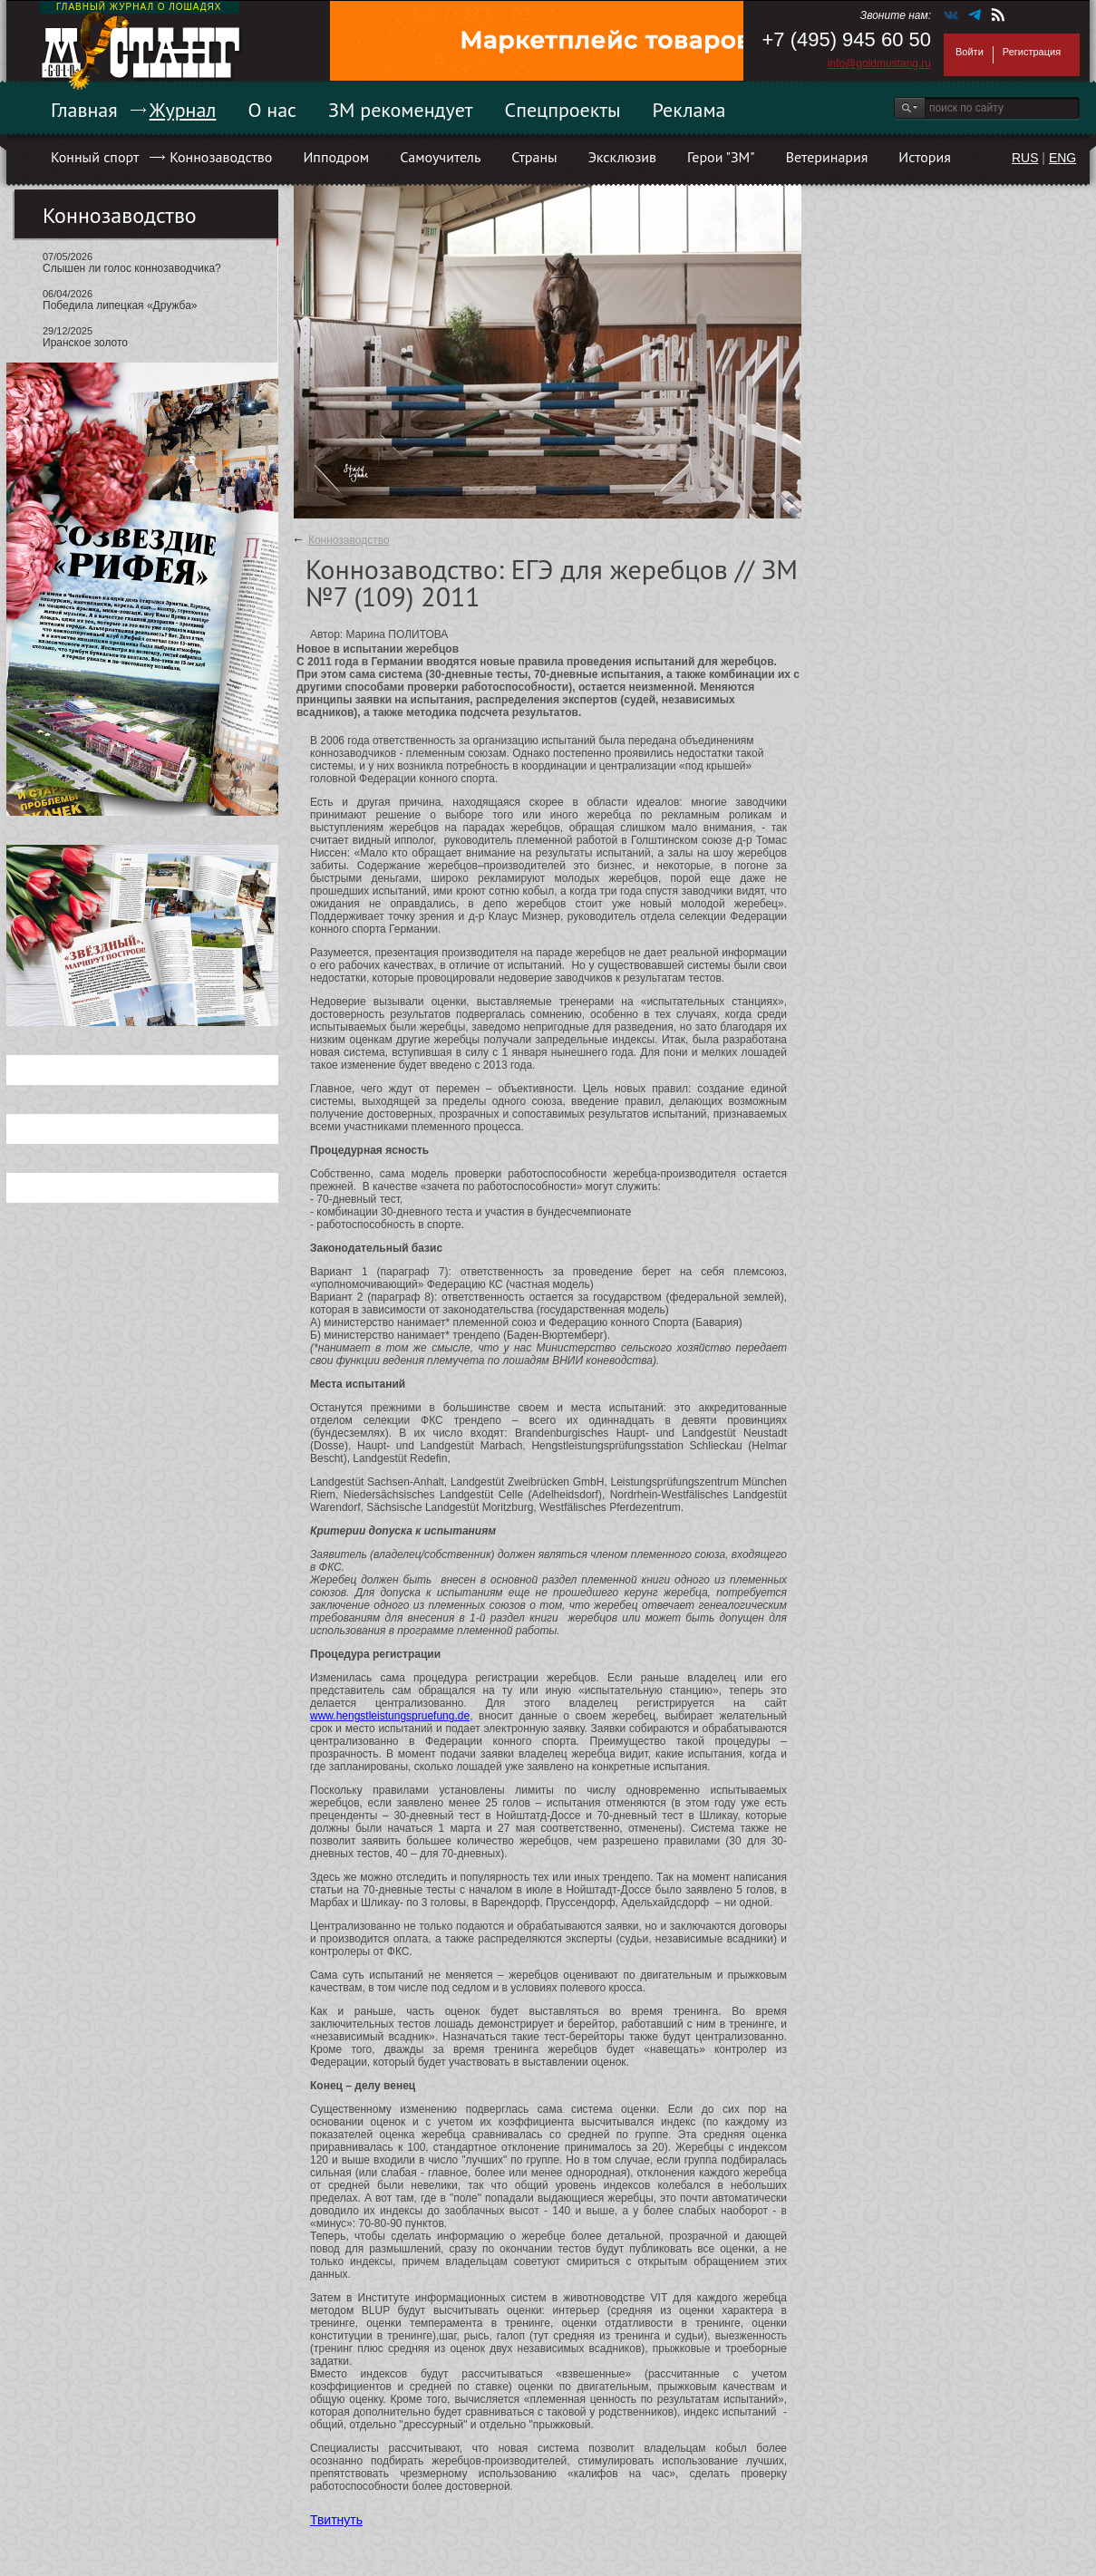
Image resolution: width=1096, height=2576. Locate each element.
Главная (84, 109)
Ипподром (336, 157)
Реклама (689, 109)
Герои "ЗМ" (721, 157)
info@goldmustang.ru (879, 63)
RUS (1025, 157)
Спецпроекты (563, 109)
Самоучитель (440, 157)
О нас (271, 109)
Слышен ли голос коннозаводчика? (132, 268)
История (924, 157)
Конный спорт (95, 157)
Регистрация (1032, 51)
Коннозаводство (221, 157)
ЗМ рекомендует (400, 109)
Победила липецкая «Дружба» (120, 305)
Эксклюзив (622, 157)
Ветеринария (827, 157)
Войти (969, 51)
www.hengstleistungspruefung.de (390, 1715)
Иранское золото (85, 342)
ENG (1062, 157)
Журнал (183, 109)
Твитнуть (336, 2520)
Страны (534, 157)
